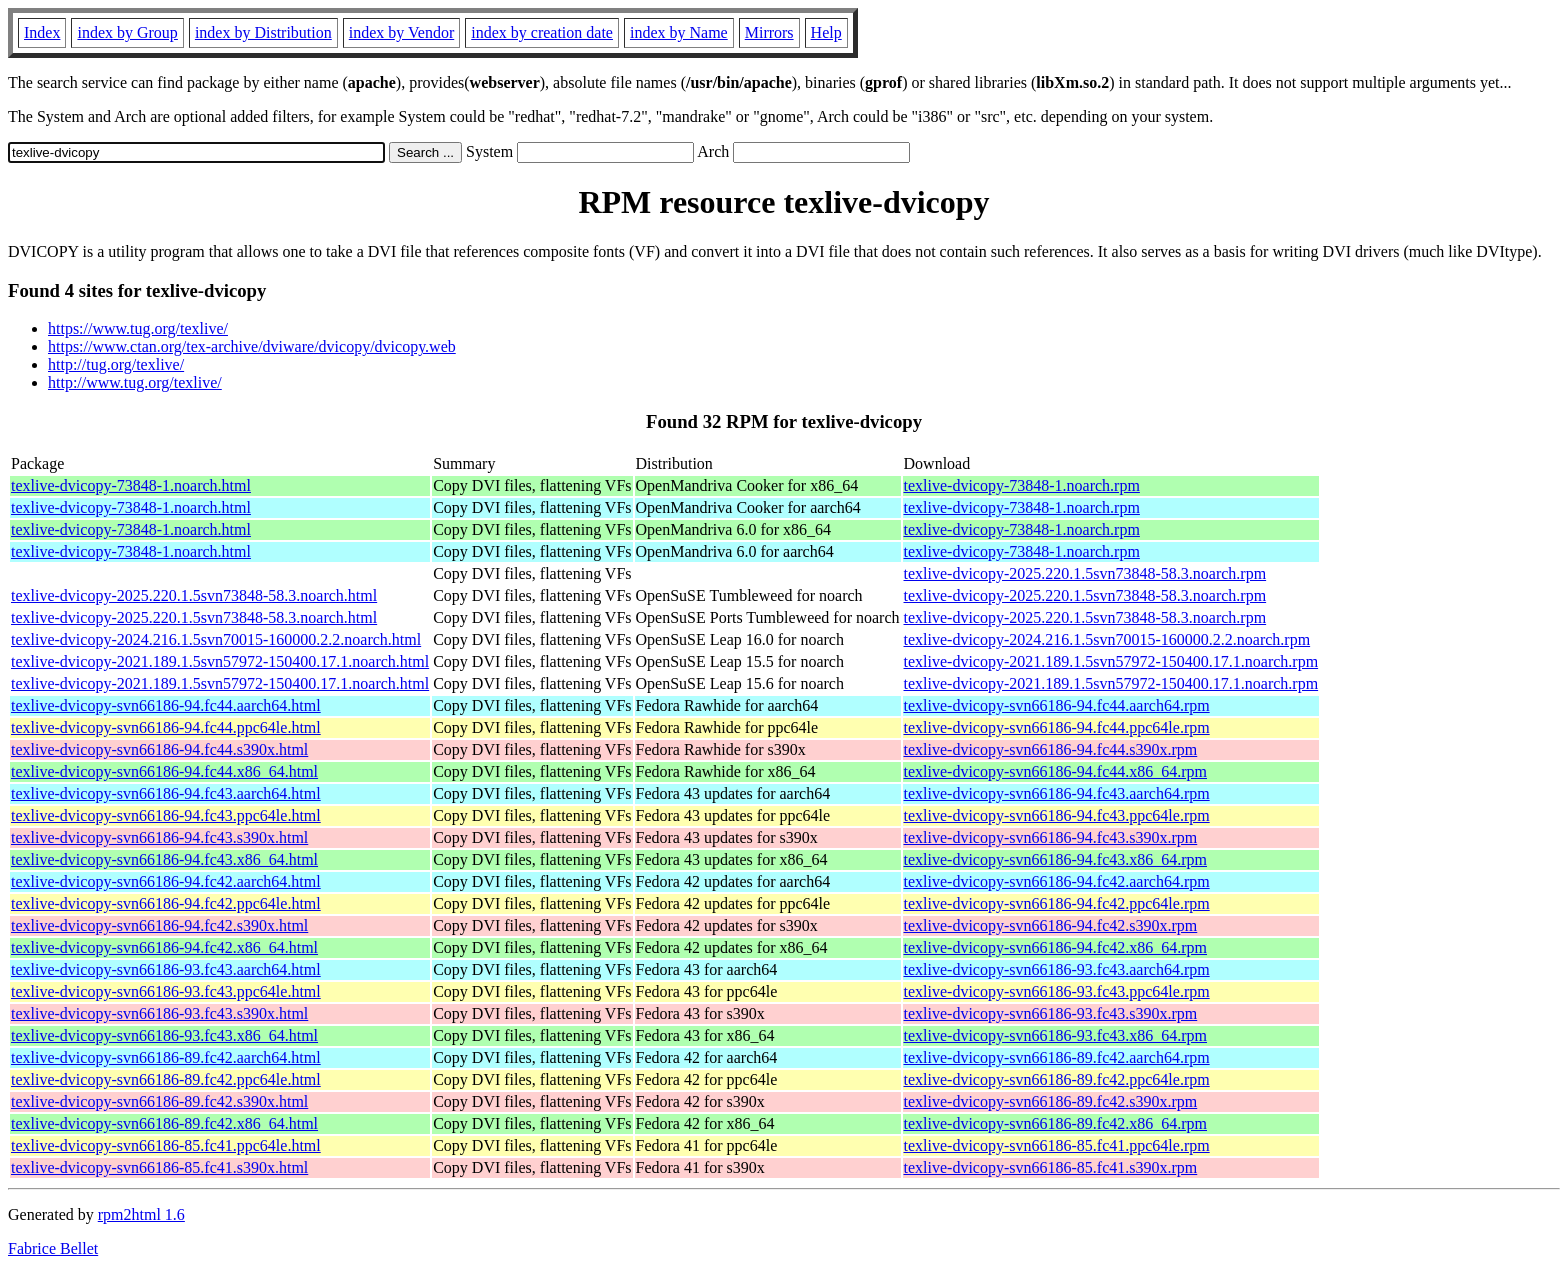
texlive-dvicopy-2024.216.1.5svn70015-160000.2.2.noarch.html (216, 639)
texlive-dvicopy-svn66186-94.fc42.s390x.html (159, 925)
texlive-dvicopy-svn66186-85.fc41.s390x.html (159, 1167)
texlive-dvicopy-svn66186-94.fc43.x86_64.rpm (1056, 859)
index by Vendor (401, 32)
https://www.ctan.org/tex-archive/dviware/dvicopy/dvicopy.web (252, 346)
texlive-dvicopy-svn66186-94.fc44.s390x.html (159, 749)
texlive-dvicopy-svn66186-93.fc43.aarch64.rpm (1057, 969)
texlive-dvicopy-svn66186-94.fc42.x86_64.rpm (1056, 947)
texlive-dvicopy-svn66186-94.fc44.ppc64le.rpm (1057, 727)
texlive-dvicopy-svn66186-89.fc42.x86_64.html (164, 1123)
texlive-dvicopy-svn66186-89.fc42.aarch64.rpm (1057, 1057)
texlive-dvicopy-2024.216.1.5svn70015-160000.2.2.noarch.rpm (1107, 639)
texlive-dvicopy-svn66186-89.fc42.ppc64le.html (166, 1079)
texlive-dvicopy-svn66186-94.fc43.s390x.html (159, 837)
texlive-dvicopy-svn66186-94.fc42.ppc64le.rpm (1057, 903)
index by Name (679, 32)
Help (826, 32)
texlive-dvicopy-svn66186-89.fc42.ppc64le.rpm (1057, 1079)
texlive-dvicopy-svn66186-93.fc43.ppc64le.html (166, 991)
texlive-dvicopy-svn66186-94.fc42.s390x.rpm (1051, 925)
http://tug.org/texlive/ (116, 364)
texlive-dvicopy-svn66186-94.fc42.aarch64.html (166, 881)
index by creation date (542, 32)
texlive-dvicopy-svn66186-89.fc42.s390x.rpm (1051, 1101)
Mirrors (769, 32)
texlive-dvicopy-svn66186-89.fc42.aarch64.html (166, 1057)
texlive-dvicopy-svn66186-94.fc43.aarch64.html (166, 793)
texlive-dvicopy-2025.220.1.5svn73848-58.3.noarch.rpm (1085, 573)
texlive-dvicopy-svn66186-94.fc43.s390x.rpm (1051, 837)
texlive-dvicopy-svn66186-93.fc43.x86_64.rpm (1056, 1035)
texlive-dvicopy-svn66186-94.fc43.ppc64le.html (166, 815)
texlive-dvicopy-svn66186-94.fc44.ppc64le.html (166, 727)
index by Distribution (263, 32)
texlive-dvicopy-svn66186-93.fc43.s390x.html (159, 1013)
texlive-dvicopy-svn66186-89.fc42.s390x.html (159, 1101)
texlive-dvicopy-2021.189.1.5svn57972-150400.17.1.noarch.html (220, 661)
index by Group (127, 32)
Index (42, 32)
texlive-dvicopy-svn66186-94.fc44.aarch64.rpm (1057, 705)
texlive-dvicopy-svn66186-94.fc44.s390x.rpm (1051, 749)
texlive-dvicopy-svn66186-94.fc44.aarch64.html (166, 705)
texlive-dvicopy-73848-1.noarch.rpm (1022, 485)
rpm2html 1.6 (141, 1214)
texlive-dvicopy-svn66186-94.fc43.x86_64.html (164, 859)
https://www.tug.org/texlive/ (138, 328)
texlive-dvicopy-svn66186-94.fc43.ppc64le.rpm (1057, 815)
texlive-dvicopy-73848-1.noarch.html (131, 485)
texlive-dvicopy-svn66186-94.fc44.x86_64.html (164, 771)
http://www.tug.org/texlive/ (135, 382)
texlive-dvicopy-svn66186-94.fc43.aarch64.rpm (1057, 793)
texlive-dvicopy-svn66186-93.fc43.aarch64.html (166, 969)
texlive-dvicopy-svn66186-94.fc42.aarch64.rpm (1057, 881)
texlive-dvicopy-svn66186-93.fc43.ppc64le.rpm (1057, 991)
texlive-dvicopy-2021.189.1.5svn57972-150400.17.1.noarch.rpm (1111, 661)
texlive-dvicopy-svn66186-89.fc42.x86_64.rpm (1056, 1123)
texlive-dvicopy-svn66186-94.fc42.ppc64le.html (166, 903)
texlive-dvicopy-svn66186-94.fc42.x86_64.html (164, 947)
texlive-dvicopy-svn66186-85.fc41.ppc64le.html (166, 1145)
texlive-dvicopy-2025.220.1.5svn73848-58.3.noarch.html (194, 595)
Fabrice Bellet (53, 1248)
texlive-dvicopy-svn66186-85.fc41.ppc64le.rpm (1057, 1145)
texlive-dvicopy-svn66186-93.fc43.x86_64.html (164, 1035)
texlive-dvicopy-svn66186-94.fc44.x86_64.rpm (1056, 771)
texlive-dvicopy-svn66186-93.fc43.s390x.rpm (1051, 1013)
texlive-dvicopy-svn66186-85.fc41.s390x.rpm (1051, 1167)
